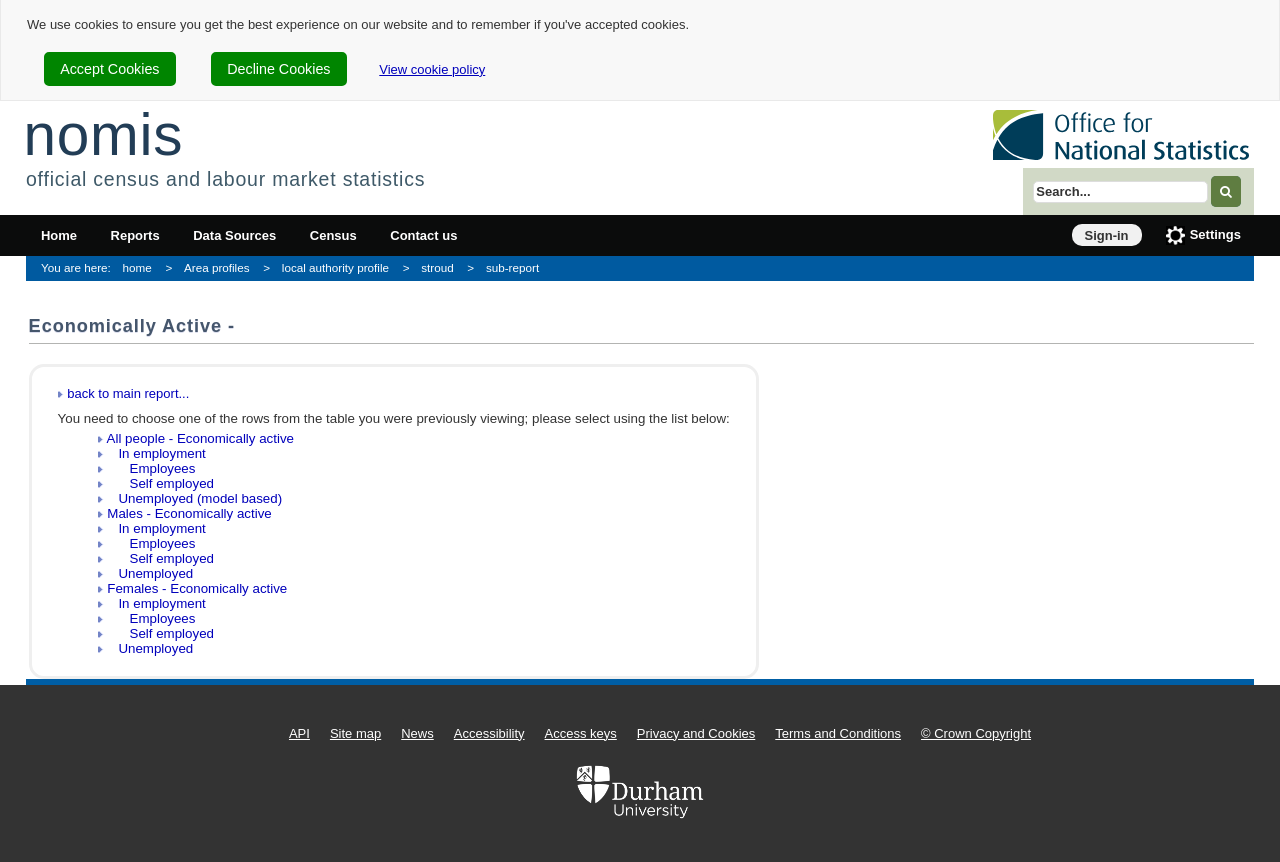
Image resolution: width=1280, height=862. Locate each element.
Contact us (423, 235)
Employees (151, 468)
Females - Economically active (197, 588)
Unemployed (150, 573)
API (299, 733)
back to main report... (128, 393)
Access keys (581, 733)
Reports (135, 235)
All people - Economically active (200, 438)
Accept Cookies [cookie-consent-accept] (109, 69)
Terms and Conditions (838, 733)
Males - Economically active (189, 513)
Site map (355, 733)
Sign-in (1107, 235)
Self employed (160, 483)
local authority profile (335, 267)
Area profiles (217, 267)
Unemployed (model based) (194, 498)
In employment (156, 453)
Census (333, 235)
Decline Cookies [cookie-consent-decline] (278, 69)
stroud (437, 267)
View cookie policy (432, 69)
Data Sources (234, 235)
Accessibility (489, 733)
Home (59, 235)
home (137, 267)
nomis (103, 134)
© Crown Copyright (976, 733)
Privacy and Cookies (696, 733)
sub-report (512, 267)
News (417, 733)
